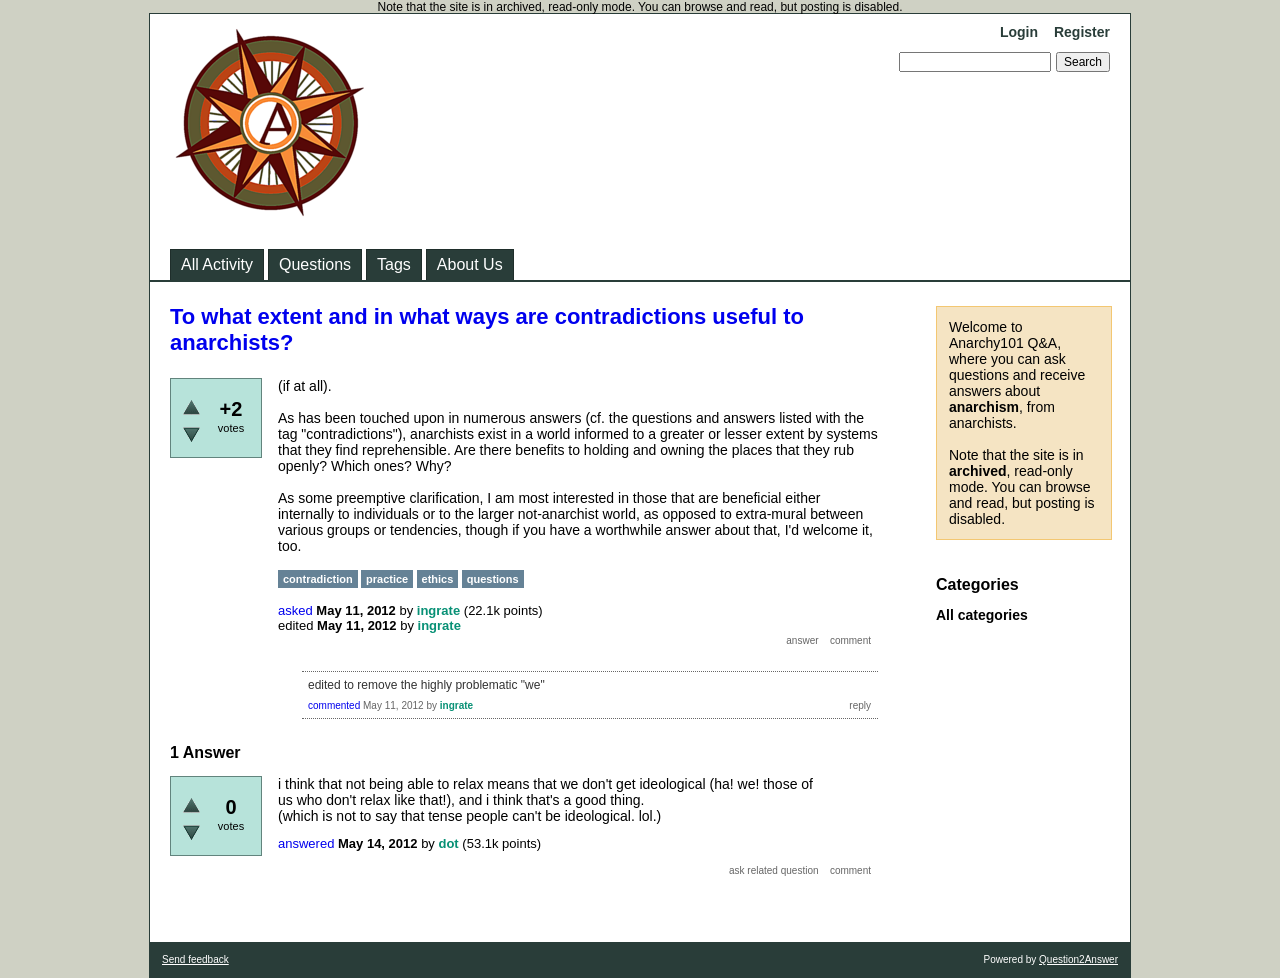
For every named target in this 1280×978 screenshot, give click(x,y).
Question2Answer (1078, 959)
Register (1082, 32)
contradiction (318, 579)
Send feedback (195, 959)
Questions (315, 264)
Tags (394, 264)
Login (1019, 32)
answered (306, 843)
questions (493, 579)
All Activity (217, 264)
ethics (438, 579)
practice (387, 579)
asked (295, 610)
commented (334, 705)
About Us (470, 264)
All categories (982, 615)
